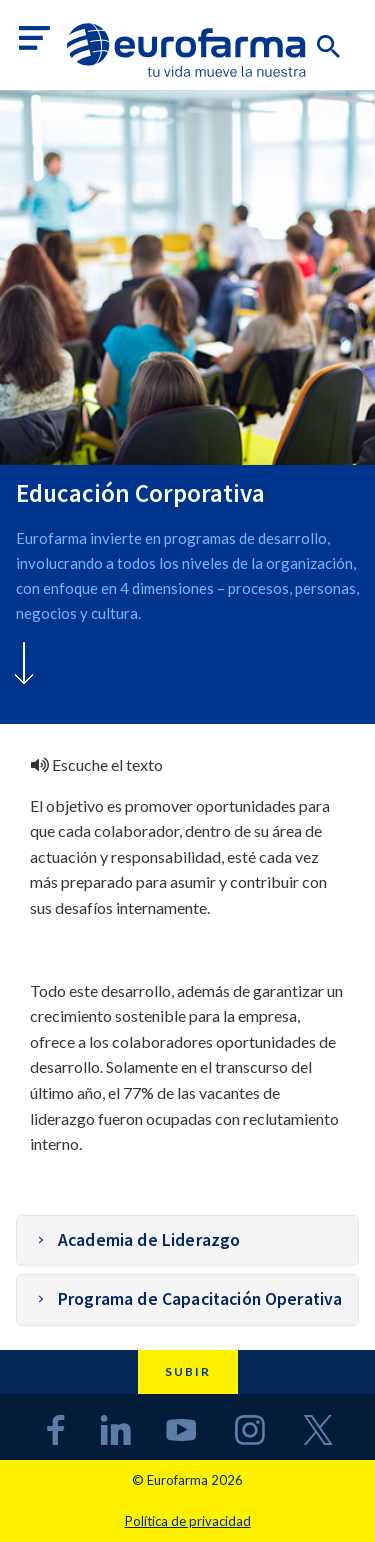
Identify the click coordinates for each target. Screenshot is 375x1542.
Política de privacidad (188, 1521)
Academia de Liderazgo (149, 1240)
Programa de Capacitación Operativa (200, 1299)
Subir (188, 1371)
